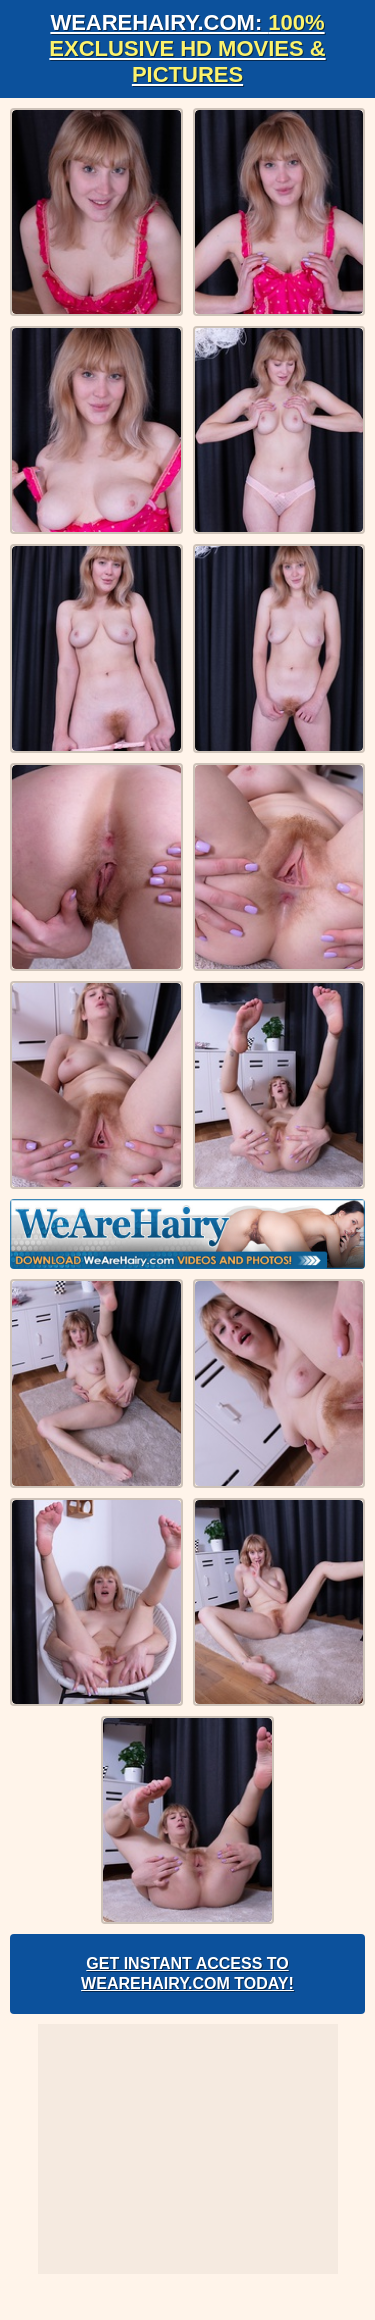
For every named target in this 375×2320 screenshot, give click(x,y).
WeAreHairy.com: (187, 48)
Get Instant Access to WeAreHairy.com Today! (187, 1973)
